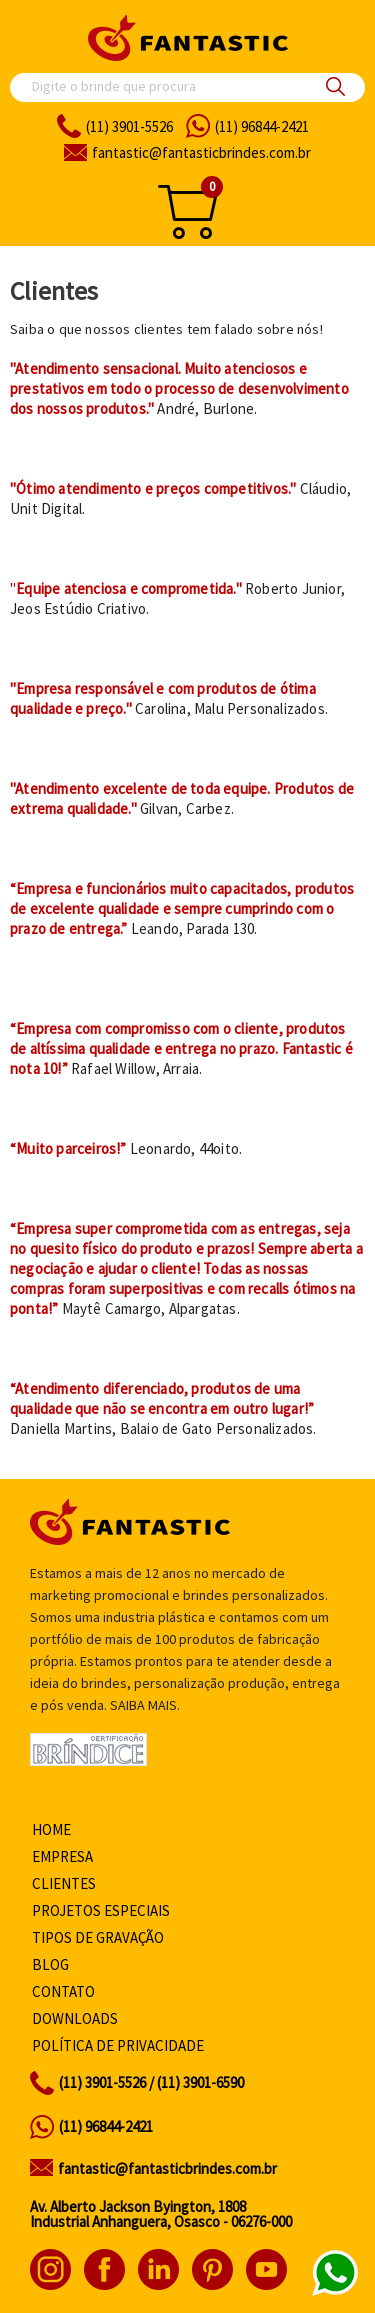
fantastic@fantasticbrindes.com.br (167, 2168)
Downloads (75, 2018)
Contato (63, 1991)
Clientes (64, 1883)
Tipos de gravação (98, 1937)
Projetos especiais (101, 1910)
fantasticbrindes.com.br (201, 152)
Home (51, 1829)
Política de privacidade (118, 2045)
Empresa (62, 1856)
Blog (50, 1964)
